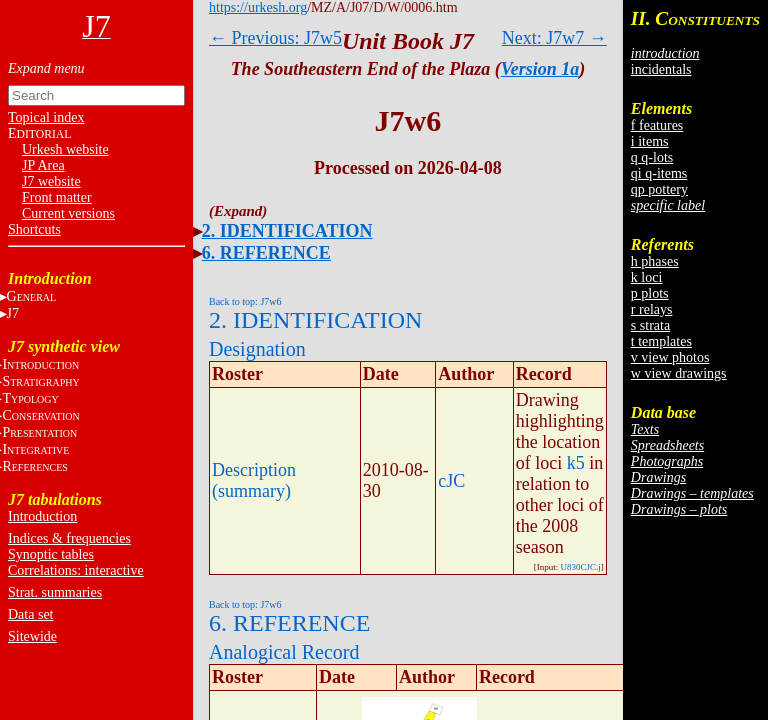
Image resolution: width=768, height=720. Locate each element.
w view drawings (679, 373)
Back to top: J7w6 (245, 301)
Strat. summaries (55, 592)
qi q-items (659, 173)
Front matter (57, 197)
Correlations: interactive (76, 570)
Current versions (68, 213)
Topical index (46, 117)
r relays (652, 309)
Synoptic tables (51, 554)
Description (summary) (254, 480)
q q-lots (652, 157)
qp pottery (659, 189)
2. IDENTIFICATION (287, 231)
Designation (257, 349)
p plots (650, 293)
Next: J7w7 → (554, 38)
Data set (30, 614)
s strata (650, 325)
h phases (655, 261)
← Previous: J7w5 (275, 38)
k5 (576, 463)
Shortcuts (34, 229)
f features (657, 125)
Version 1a (540, 69)
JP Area (43, 165)
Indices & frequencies (69, 538)
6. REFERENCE (266, 253)
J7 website (51, 181)
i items (650, 141)
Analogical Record (284, 652)
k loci (647, 277)
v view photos (670, 357)
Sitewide (32, 636)
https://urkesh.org (258, 7)
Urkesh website (65, 149)
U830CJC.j (581, 567)
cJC (451, 481)
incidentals (661, 69)
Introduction (42, 516)
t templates (661, 341)
